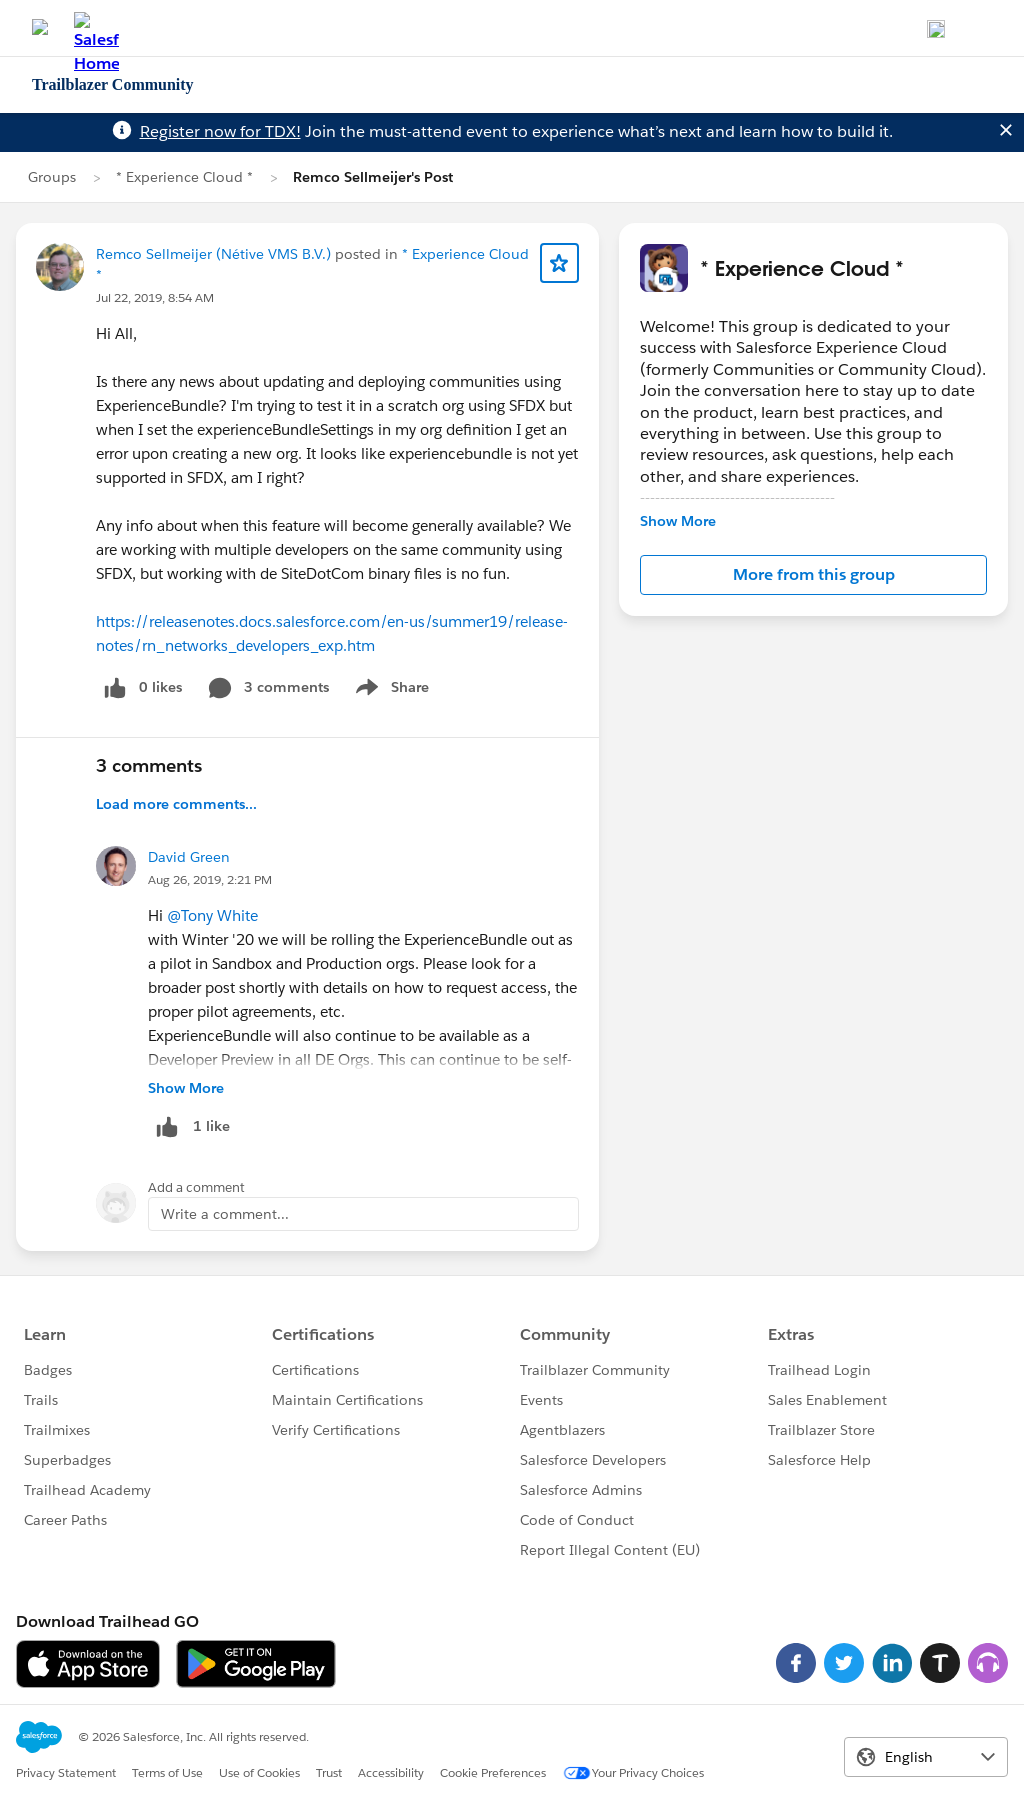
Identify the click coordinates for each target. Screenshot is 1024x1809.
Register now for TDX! (220, 131)
